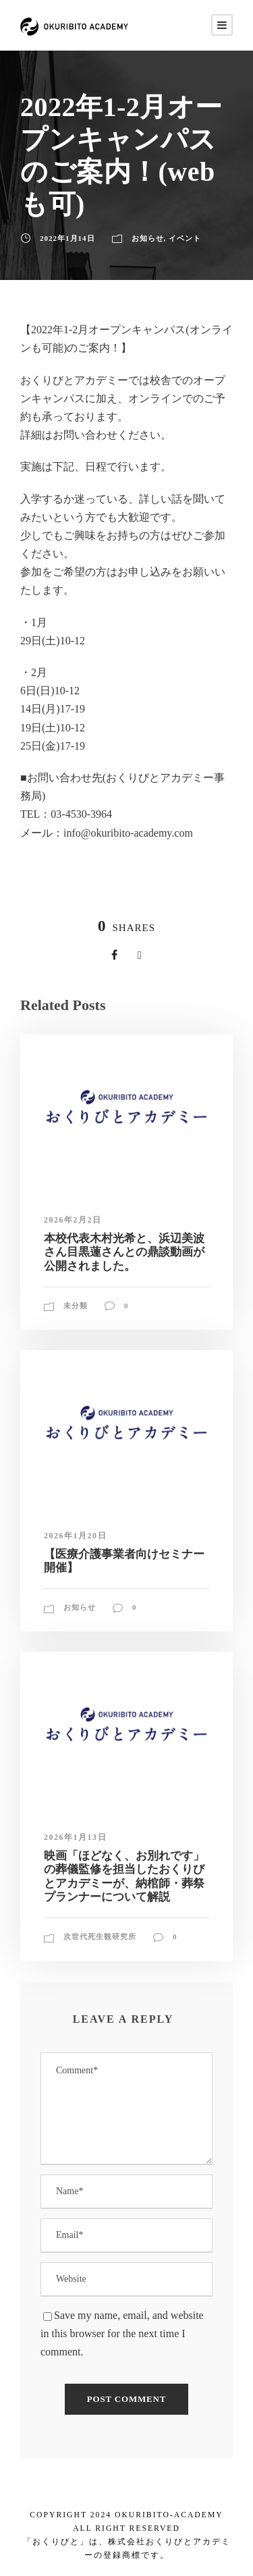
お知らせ (148, 238)
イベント (185, 238)
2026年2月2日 (73, 1220)
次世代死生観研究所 (99, 1936)
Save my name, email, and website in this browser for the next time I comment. (122, 2333)
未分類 (75, 1305)
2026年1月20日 (75, 1535)
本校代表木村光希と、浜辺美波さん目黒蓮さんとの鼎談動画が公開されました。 (124, 1252)
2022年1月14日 (67, 238)
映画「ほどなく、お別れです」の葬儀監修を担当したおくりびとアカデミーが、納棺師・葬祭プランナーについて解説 (124, 1876)
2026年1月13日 (75, 1837)
